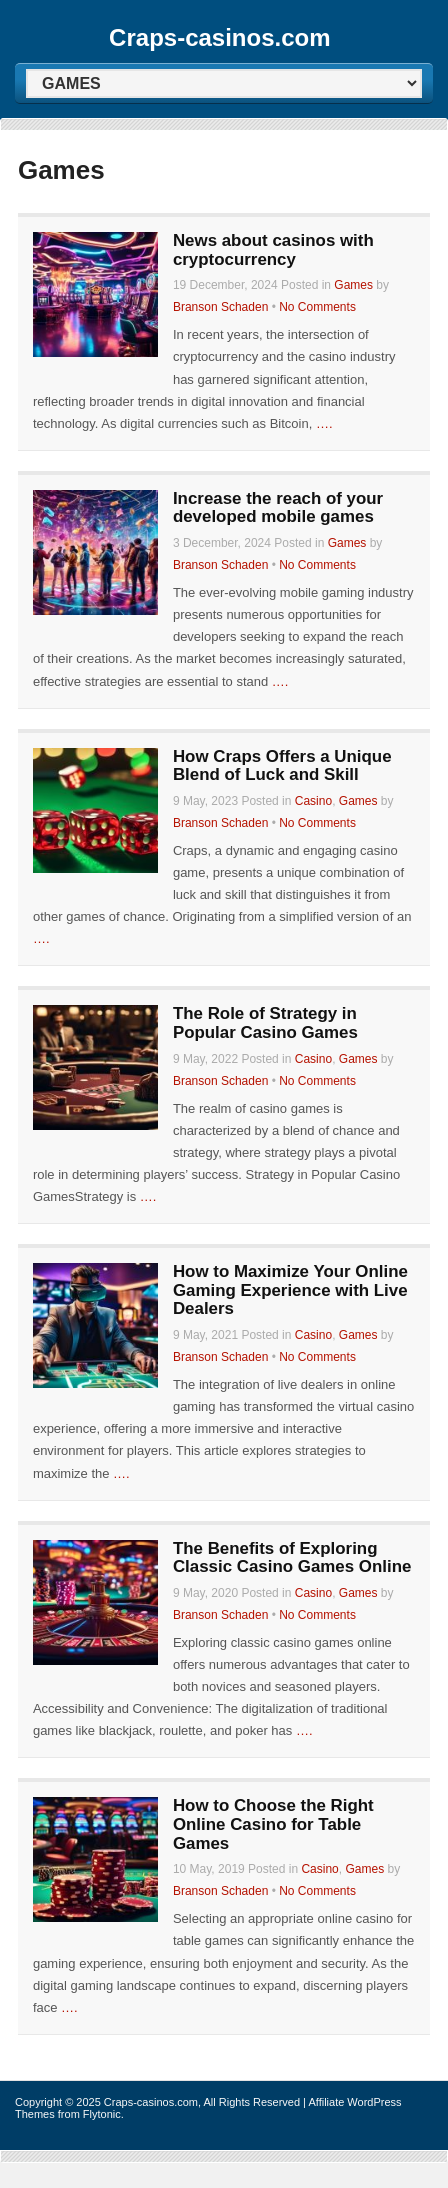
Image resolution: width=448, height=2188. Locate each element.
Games (353, 285)
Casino (313, 801)
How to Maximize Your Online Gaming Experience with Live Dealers (290, 1290)
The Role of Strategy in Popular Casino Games (265, 1023)
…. (324, 423)
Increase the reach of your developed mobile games (278, 508)
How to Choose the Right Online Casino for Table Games (273, 1824)
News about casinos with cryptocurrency (273, 250)
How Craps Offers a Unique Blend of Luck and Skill (282, 766)
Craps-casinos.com (219, 37)
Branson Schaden (220, 307)
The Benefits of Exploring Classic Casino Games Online (292, 1558)
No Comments (317, 307)
